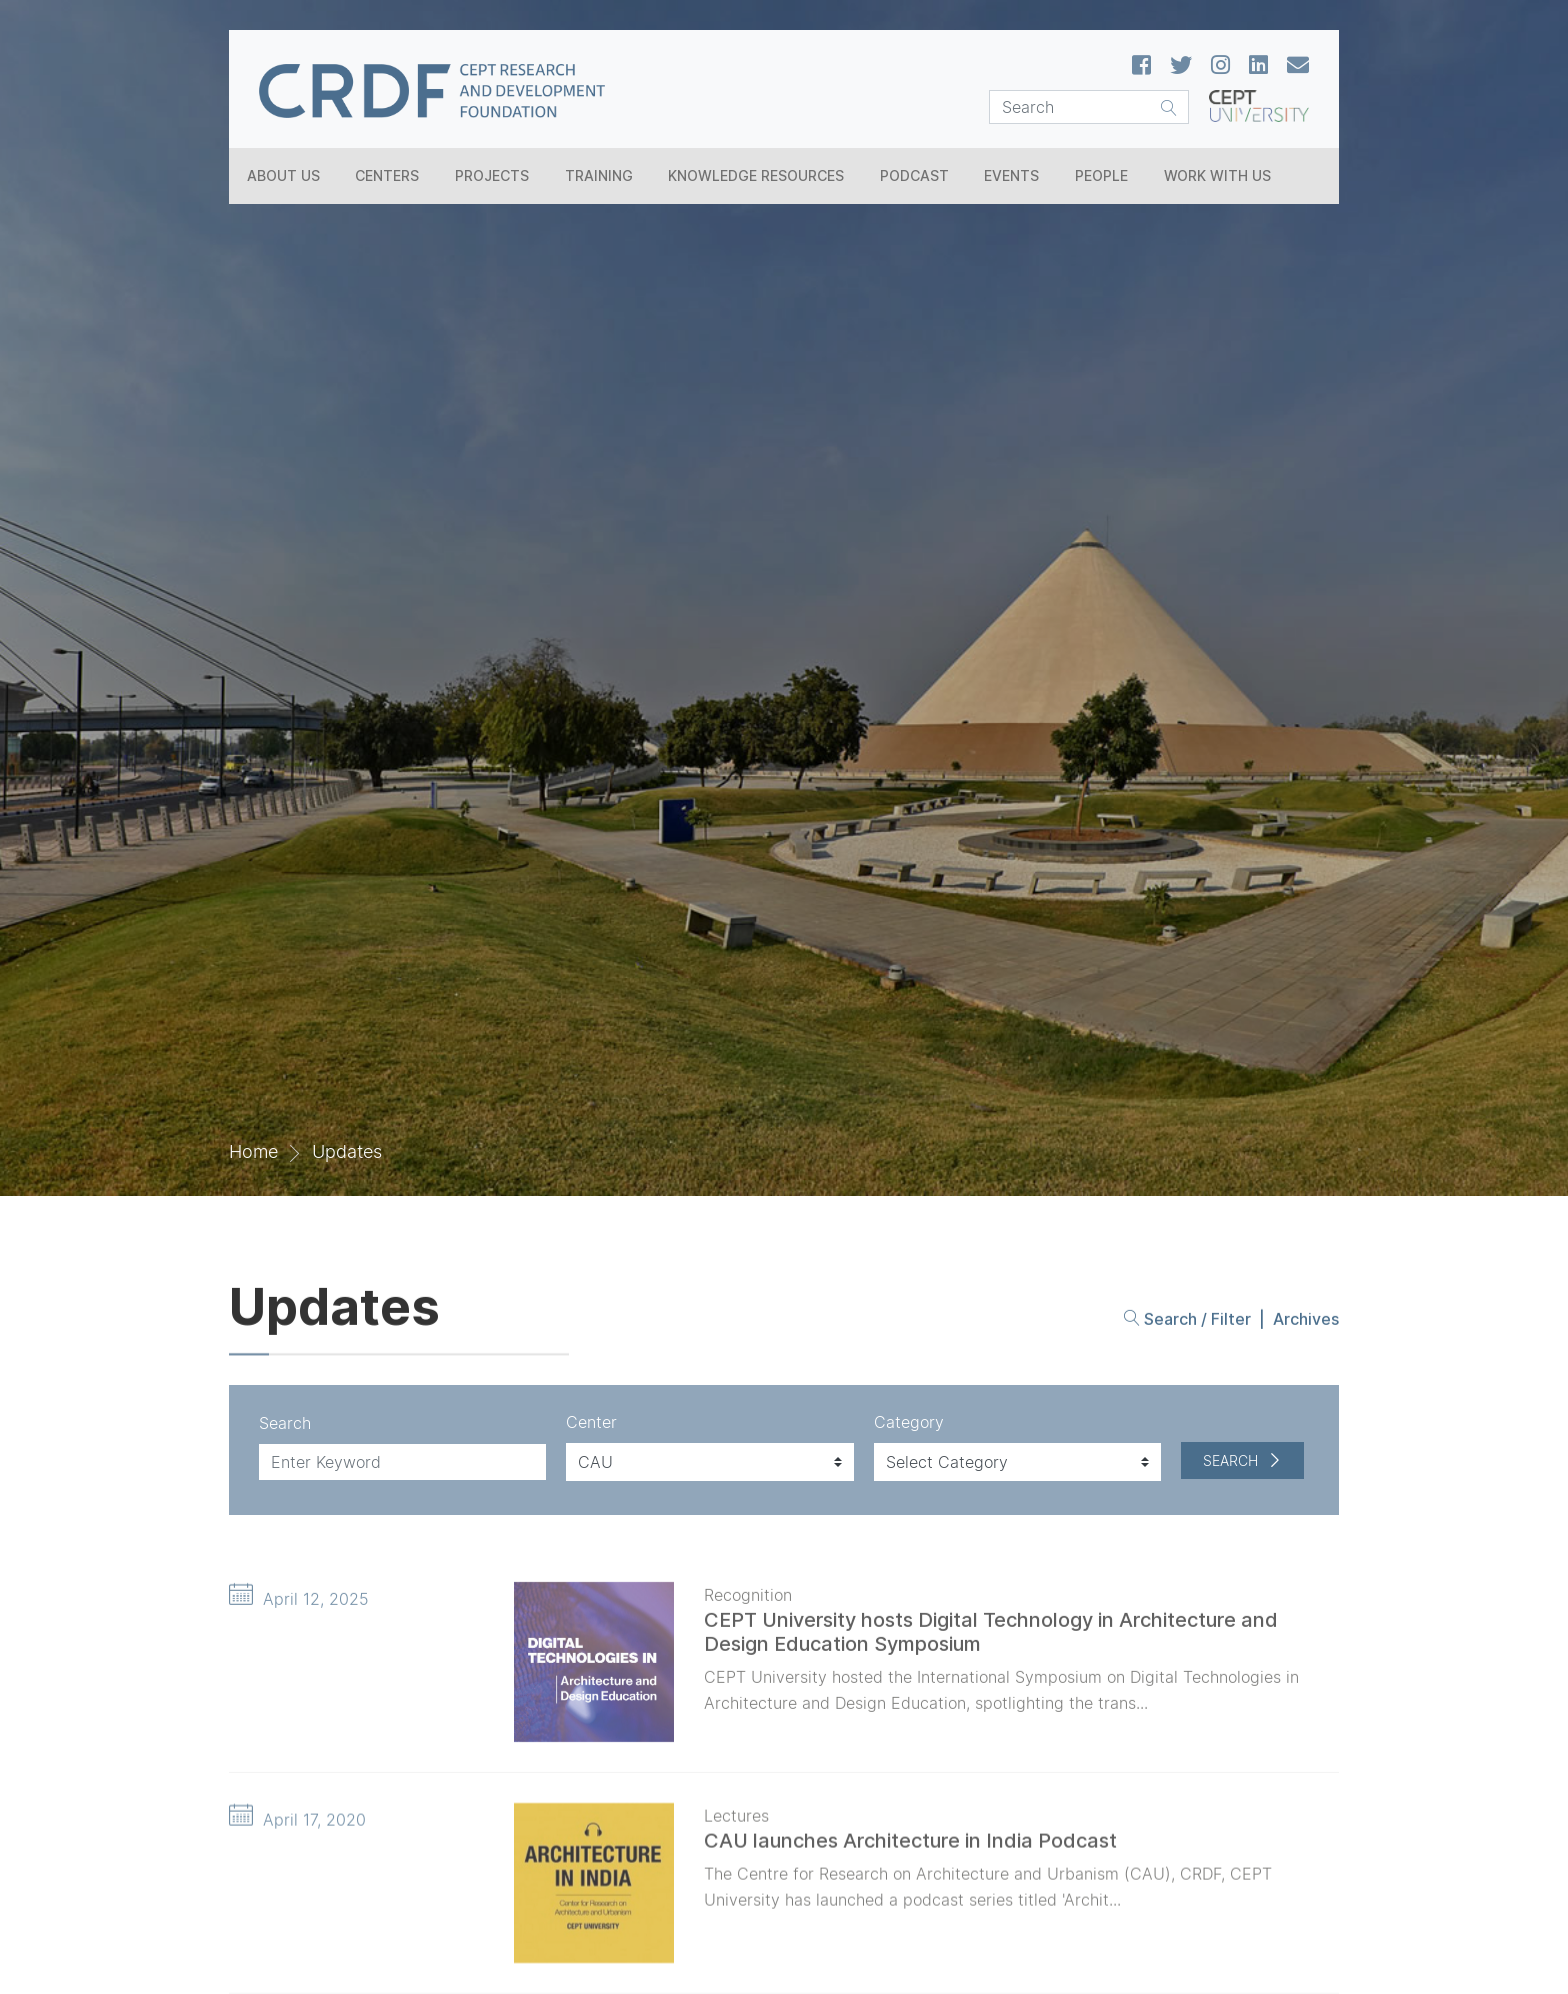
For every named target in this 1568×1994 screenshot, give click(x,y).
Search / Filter (1187, 1326)
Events (1011, 175)
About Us (283, 175)
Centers (387, 175)
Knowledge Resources (756, 175)
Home (253, 1151)
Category (909, 1422)
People (1101, 175)
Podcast (914, 175)
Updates (347, 1151)
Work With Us (1217, 175)
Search (285, 1423)
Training (599, 175)
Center (591, 1422)
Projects (492, 175)
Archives (1306, 1326)
